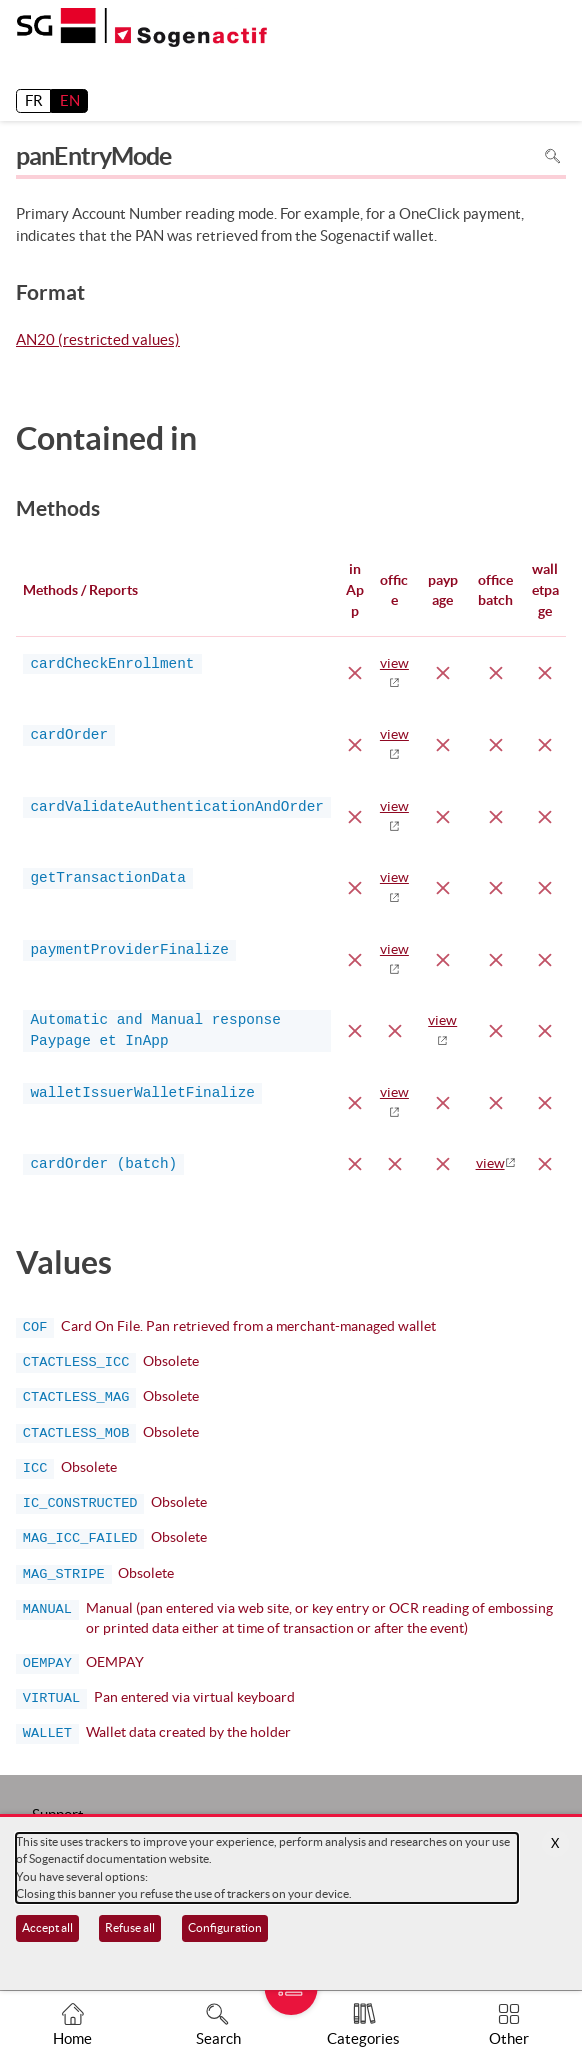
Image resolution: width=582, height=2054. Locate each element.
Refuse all (130, 1927)
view (490, 1163)
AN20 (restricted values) (98, 341)
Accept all (47, 1927)
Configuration (225, 1927)
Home (72, 2038)
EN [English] (70, 100)
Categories (363, 2038)
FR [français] (34, 100)
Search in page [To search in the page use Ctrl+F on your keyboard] (552, 156)
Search (218, 2038)
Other (509, 2038)
